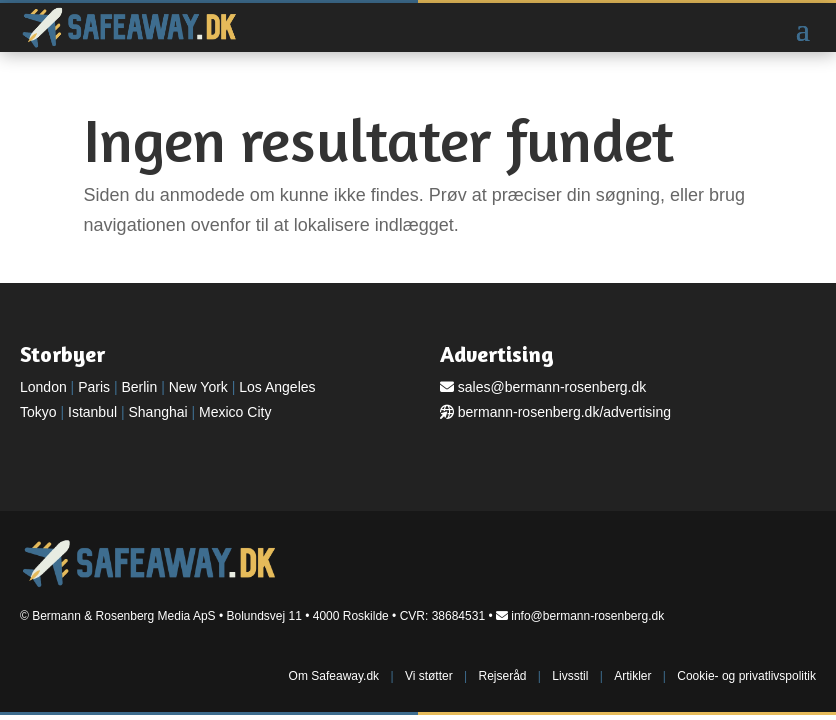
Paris (94, 387)
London (43, 387)
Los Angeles (277, 387)
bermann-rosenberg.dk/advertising (564, 412)
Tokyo (38, 412)
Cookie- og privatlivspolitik (746, 676)
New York (198, 387)
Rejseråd (502, 676)
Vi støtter (429, 676)
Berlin (139, 387)
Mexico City (235, 412)
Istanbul (92, 412)
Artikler (632, 676)
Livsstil (570, 676)
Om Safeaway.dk (334, 676)
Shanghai (157, 412)
